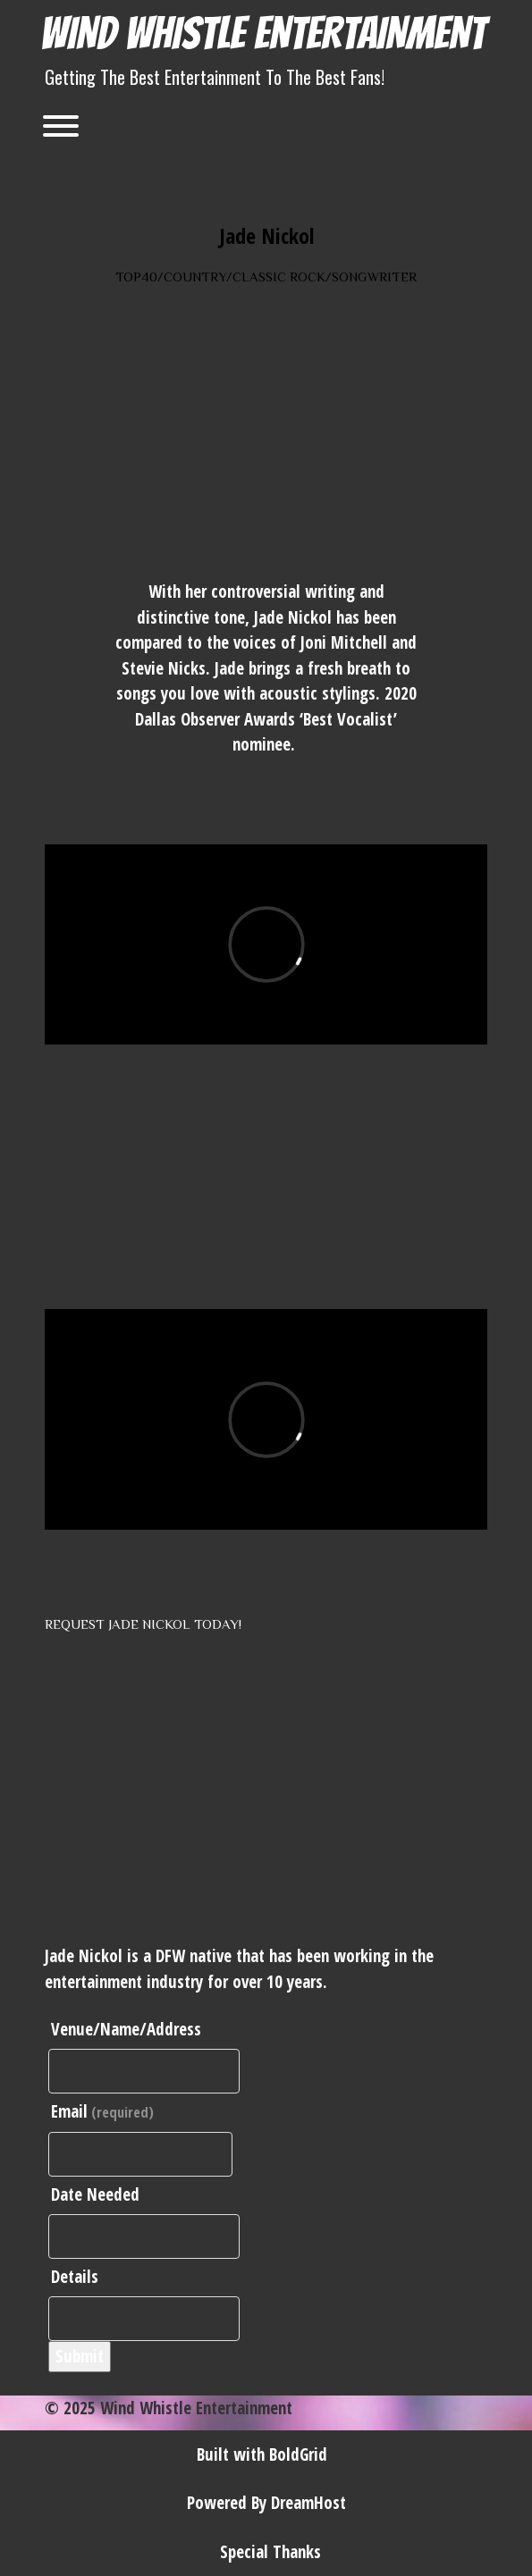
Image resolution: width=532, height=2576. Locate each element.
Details (74, 2276)
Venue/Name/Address (126, 2029)
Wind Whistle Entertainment (263, 33)
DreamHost (308, 2502)
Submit (79, 2356)
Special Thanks (270, 2551)
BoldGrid (298, 2454)
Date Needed (95, 2194)
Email (102, 2111)
